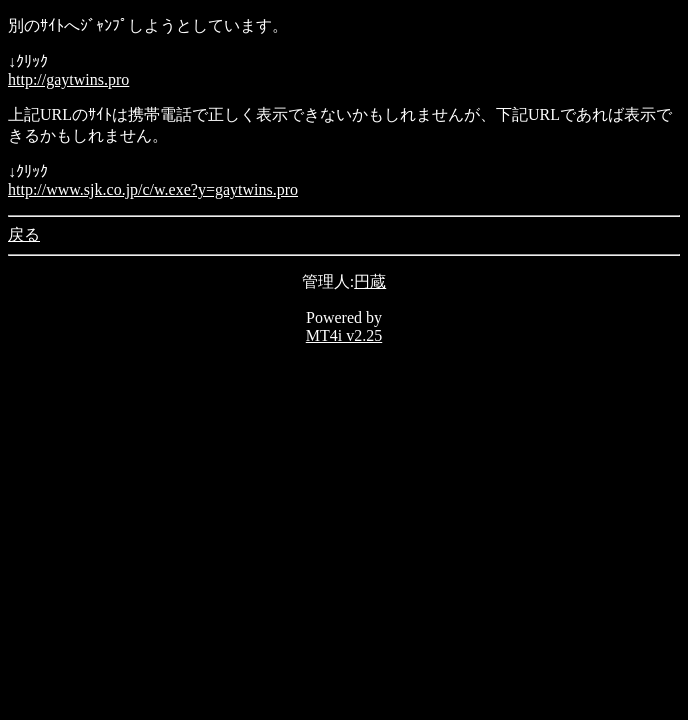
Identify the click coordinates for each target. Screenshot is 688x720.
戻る (24, 234)
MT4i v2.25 (344, 335)
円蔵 (370, 281)
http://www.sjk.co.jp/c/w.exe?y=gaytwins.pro (153, 189)
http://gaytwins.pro (68, 79)
